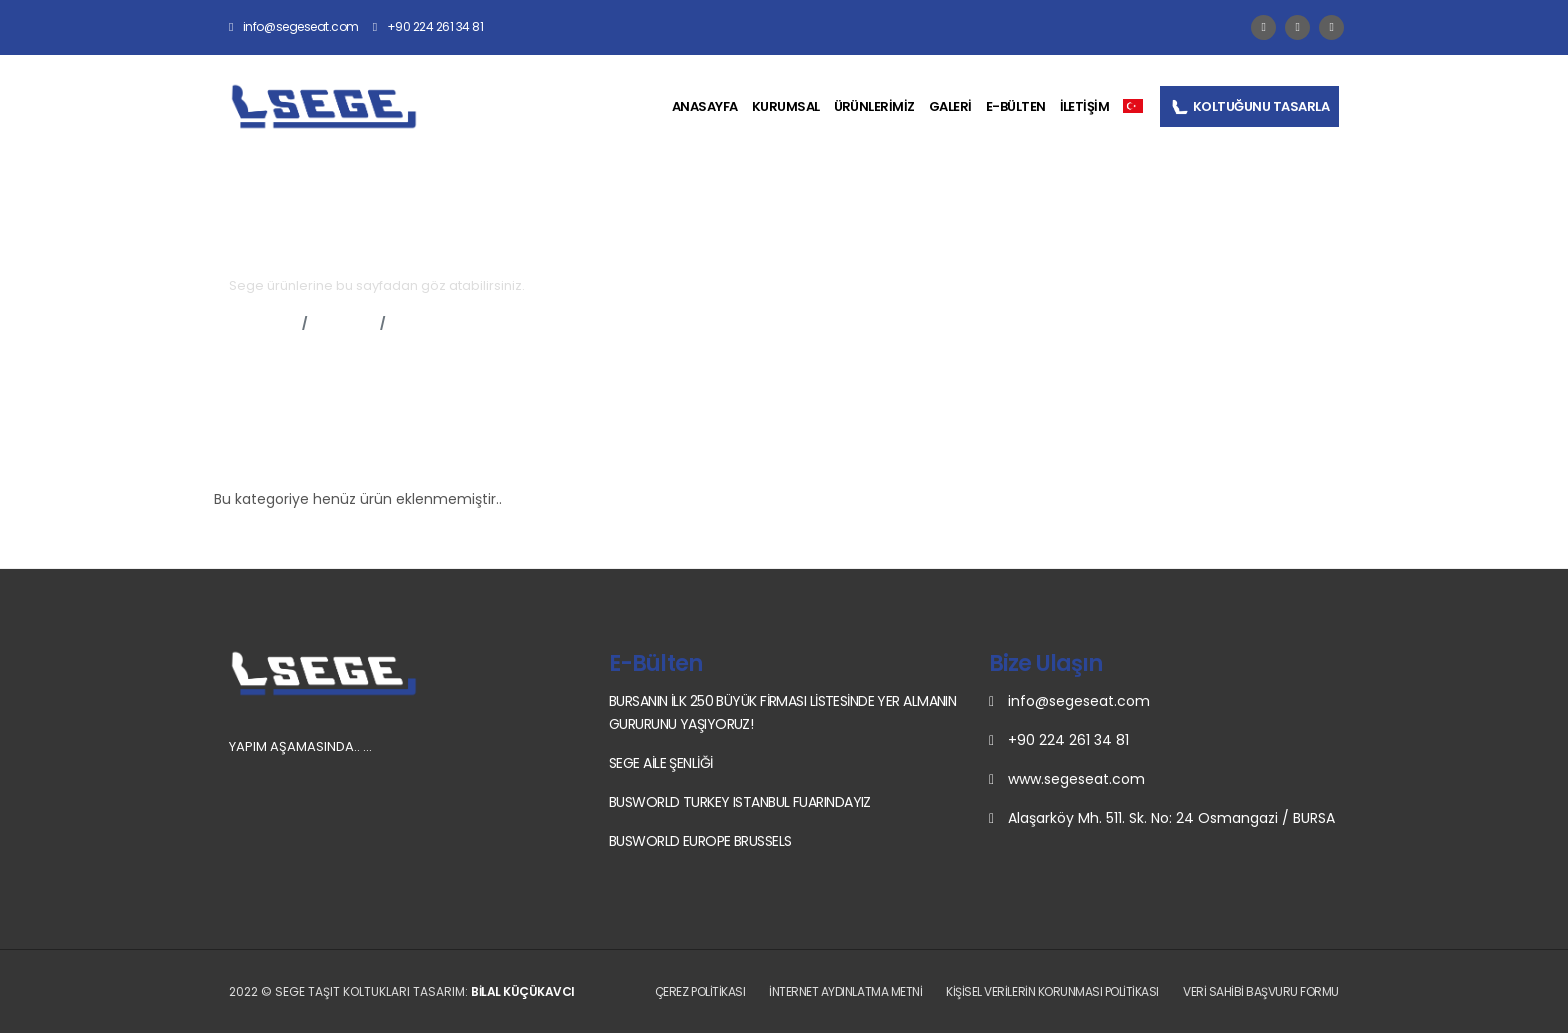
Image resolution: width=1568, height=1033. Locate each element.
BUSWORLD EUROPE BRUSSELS (700, 841)
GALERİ (950, 106)
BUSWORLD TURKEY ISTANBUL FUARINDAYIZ (740, 802)
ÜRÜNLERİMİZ (874, 106)
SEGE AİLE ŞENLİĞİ (660, 763)
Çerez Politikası (700, 991)
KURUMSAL (786, 106)
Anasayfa (261, 323)
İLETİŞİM (1085, 106)
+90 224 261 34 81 (428, 26)
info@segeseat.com (294, 26)
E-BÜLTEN (1016, 106)
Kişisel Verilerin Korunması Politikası (1052, 991)
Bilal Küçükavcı (523, 991)
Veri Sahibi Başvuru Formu (1261, 991)
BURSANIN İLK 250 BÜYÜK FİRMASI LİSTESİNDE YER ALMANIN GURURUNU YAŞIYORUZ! (782, 712)
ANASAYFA (705, 106)
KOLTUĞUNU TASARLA (1249, 107)
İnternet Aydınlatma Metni (845, 991)
